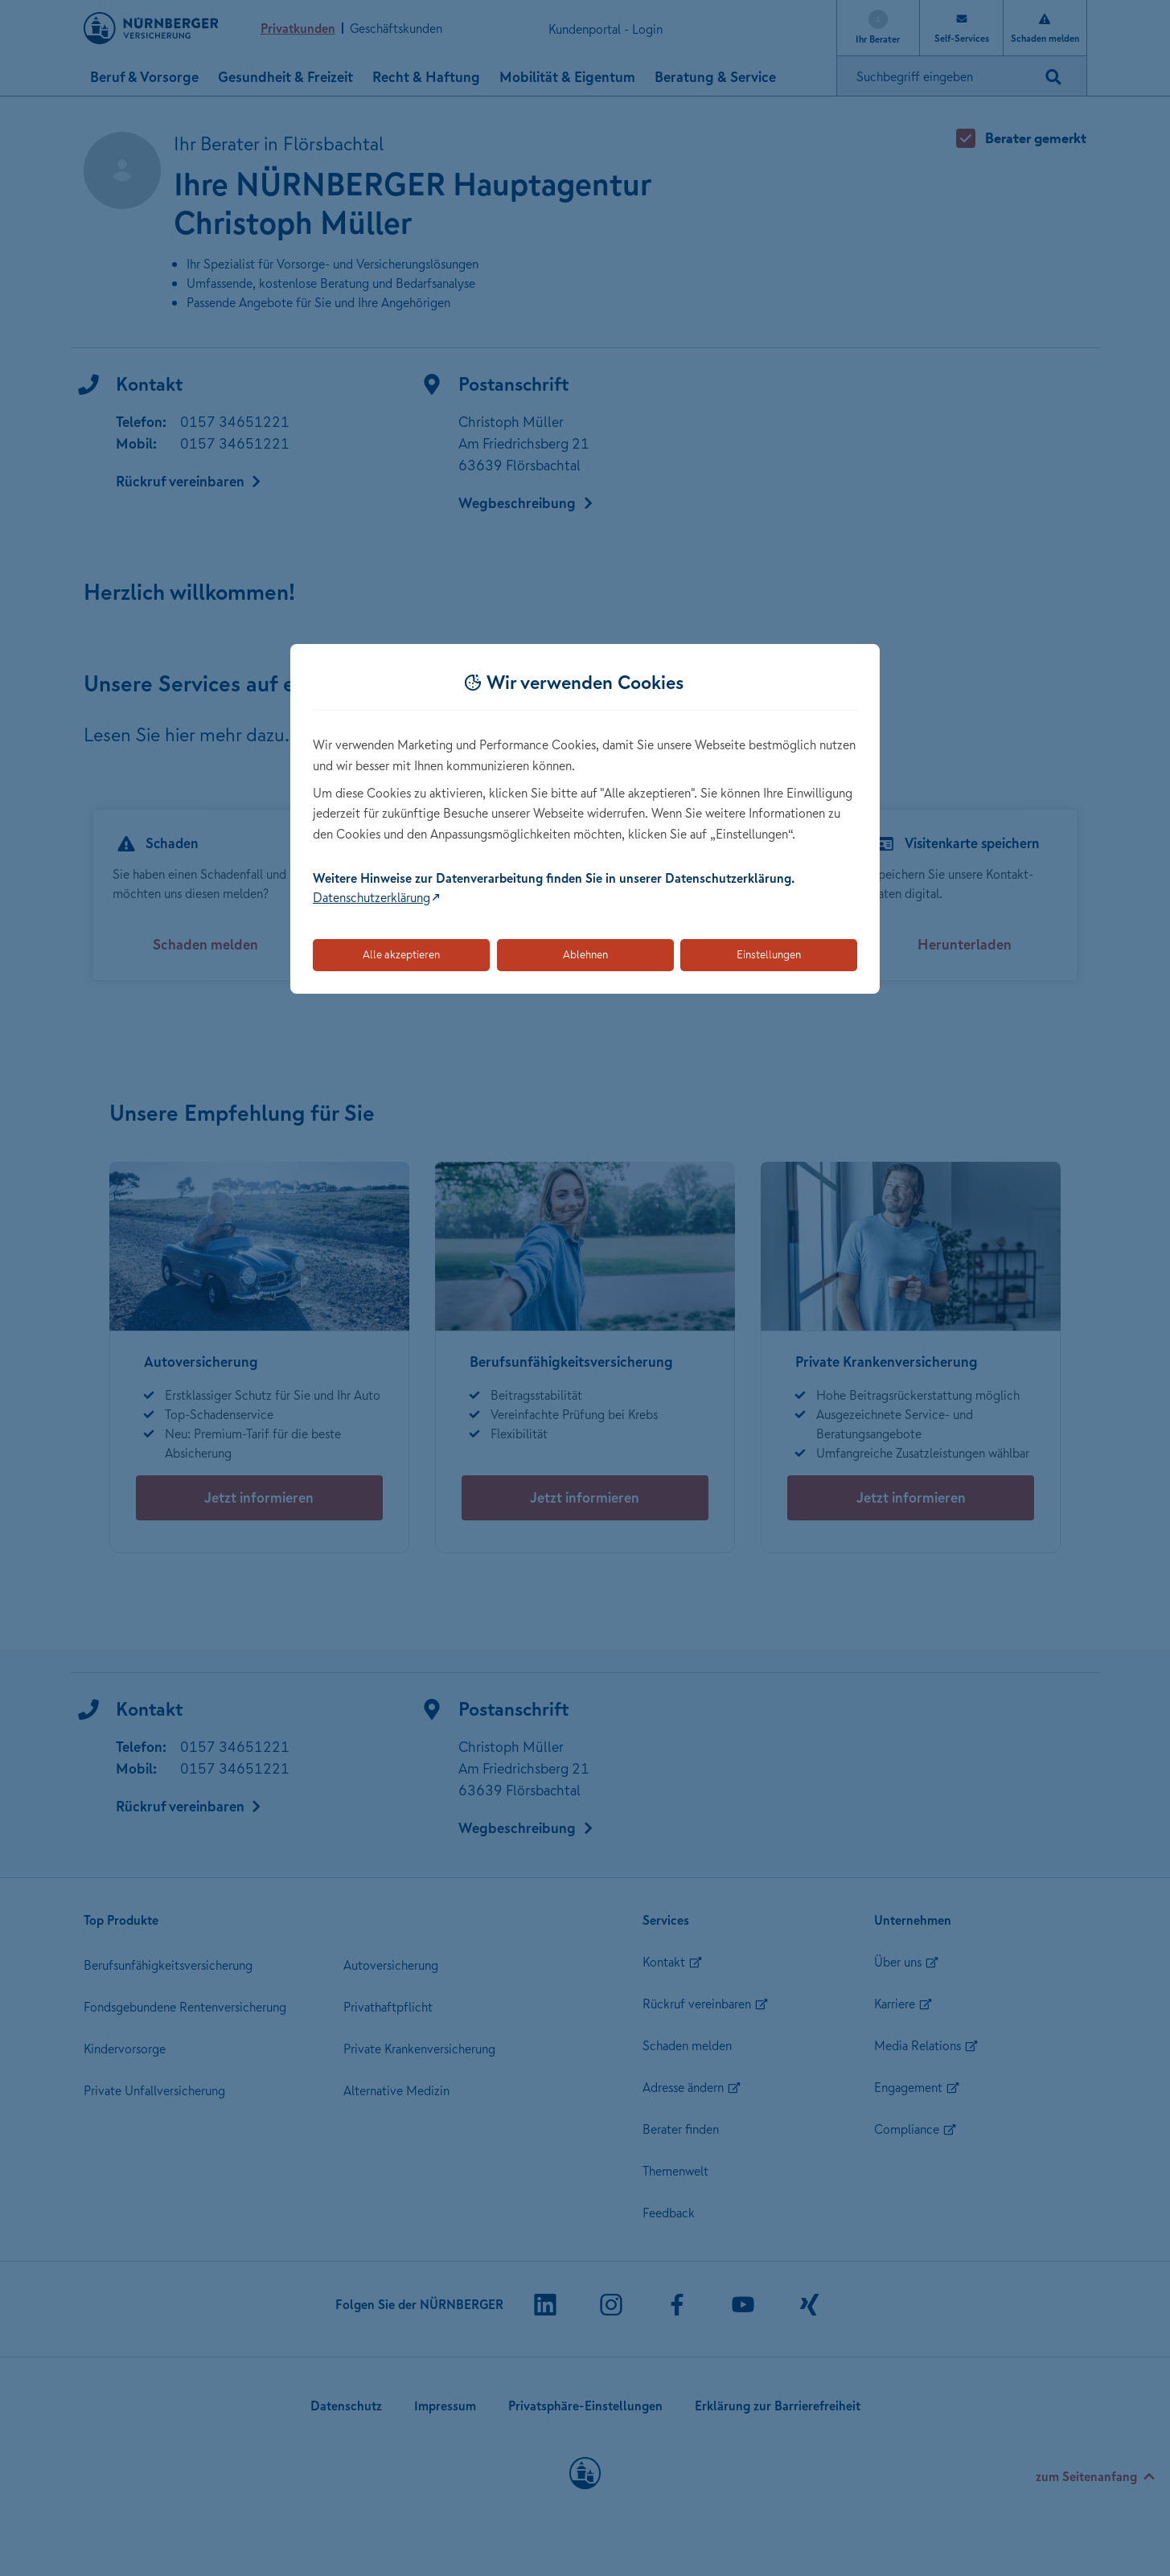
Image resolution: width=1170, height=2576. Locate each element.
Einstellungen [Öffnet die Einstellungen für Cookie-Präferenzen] (769, 954)
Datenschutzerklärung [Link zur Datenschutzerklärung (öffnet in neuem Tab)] (371, 897)
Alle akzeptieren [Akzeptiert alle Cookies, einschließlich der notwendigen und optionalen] (401, 954)
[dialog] (585, 819)
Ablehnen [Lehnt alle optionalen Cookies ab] (585, 954)
